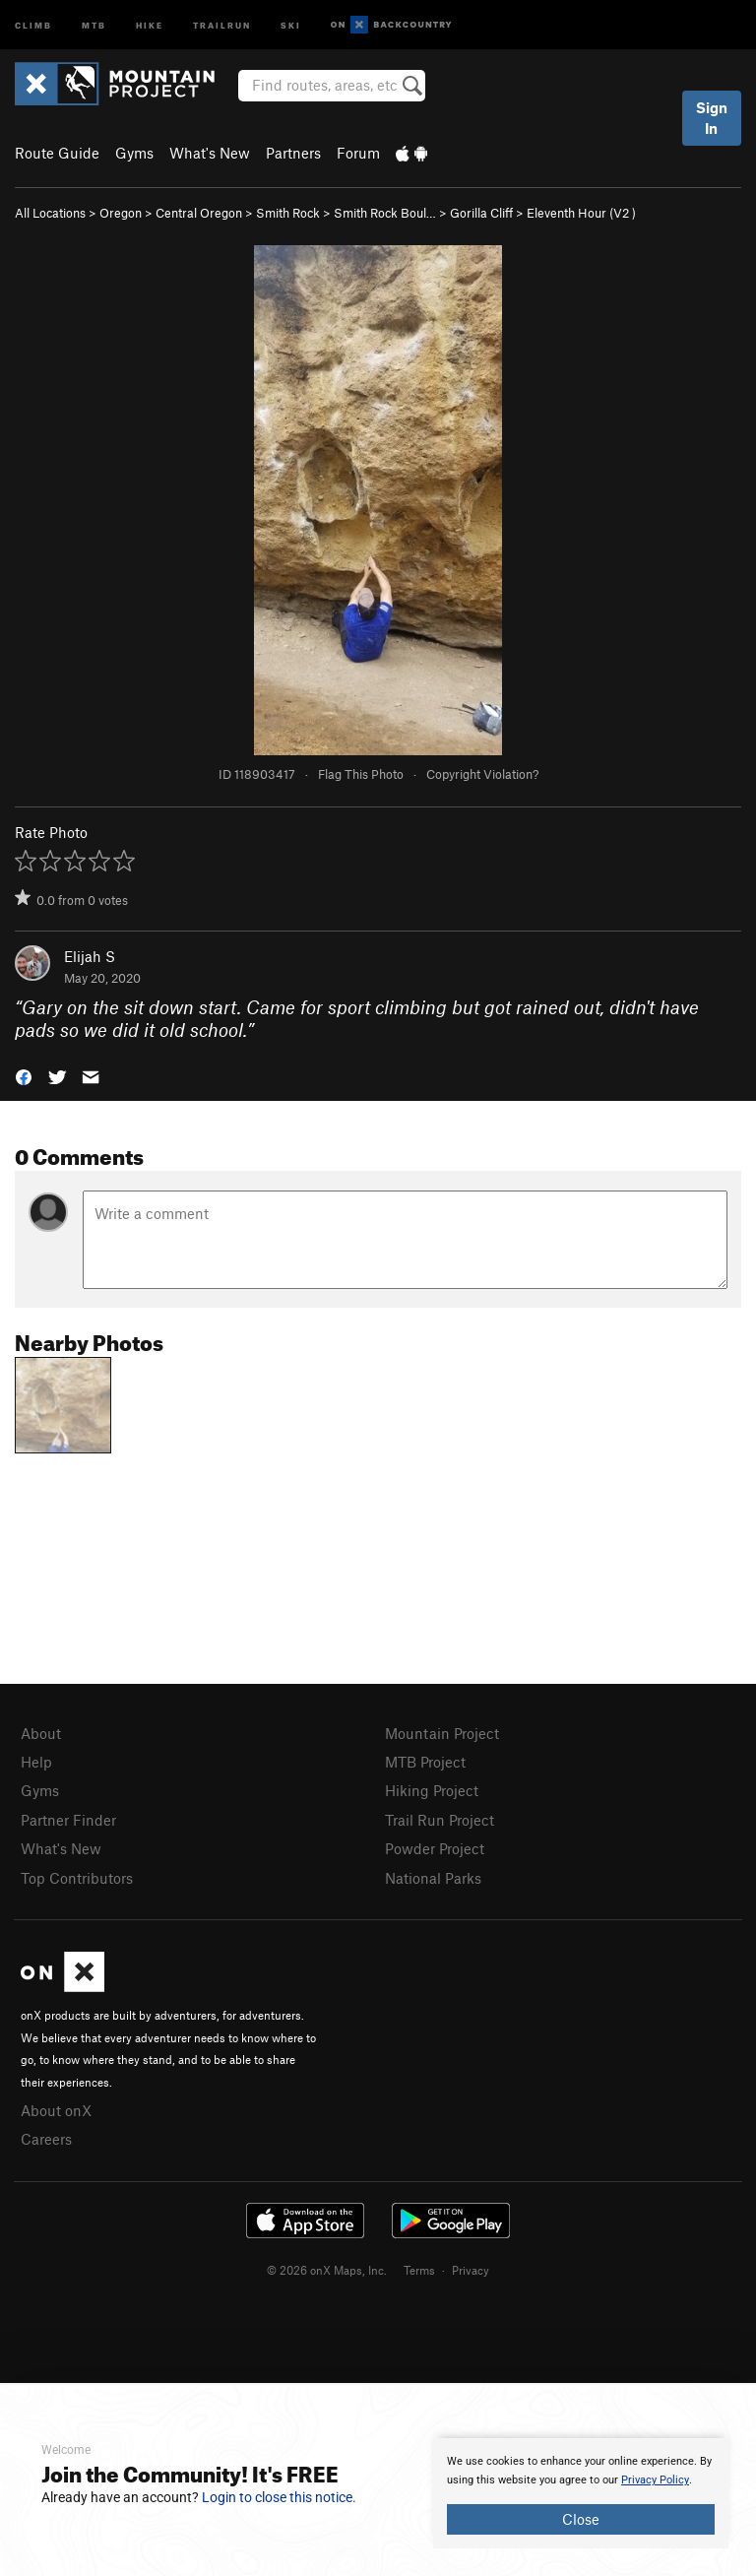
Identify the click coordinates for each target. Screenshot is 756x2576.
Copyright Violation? (482, 774)
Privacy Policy (655, 2480)
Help (36, 1762)
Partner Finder (68, 1820)
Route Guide (57, 152)
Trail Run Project (439, 1820)
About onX (56, 2110)
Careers (46, 2139)
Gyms (134, 152)
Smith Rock (288, 213)
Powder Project (434, 1848)
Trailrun (222, 24)
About (41, 1733)
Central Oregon (199, 213)
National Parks (433, 1878)
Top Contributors (77, 1878)
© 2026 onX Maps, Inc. (327, 2270)
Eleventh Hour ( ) (581, 213)
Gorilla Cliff (481, 213)
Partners (293, 152)
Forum (358, 152)
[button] (23, 1075)
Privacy (470, 2270)
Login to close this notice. (279, 2497)
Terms (419, 2270)
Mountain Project (442, 1733)
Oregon (120, 213)
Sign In (711, 117)
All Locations (50, 213)
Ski (291, 24)
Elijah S (89, 956)
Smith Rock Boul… (385, 213)
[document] (581, 2493)
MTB (94, 24)
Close (580, 2519)
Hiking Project (431, 1790)
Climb (33, 24)
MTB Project (425, 1762)
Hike (149, 24)
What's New (209, 152)
